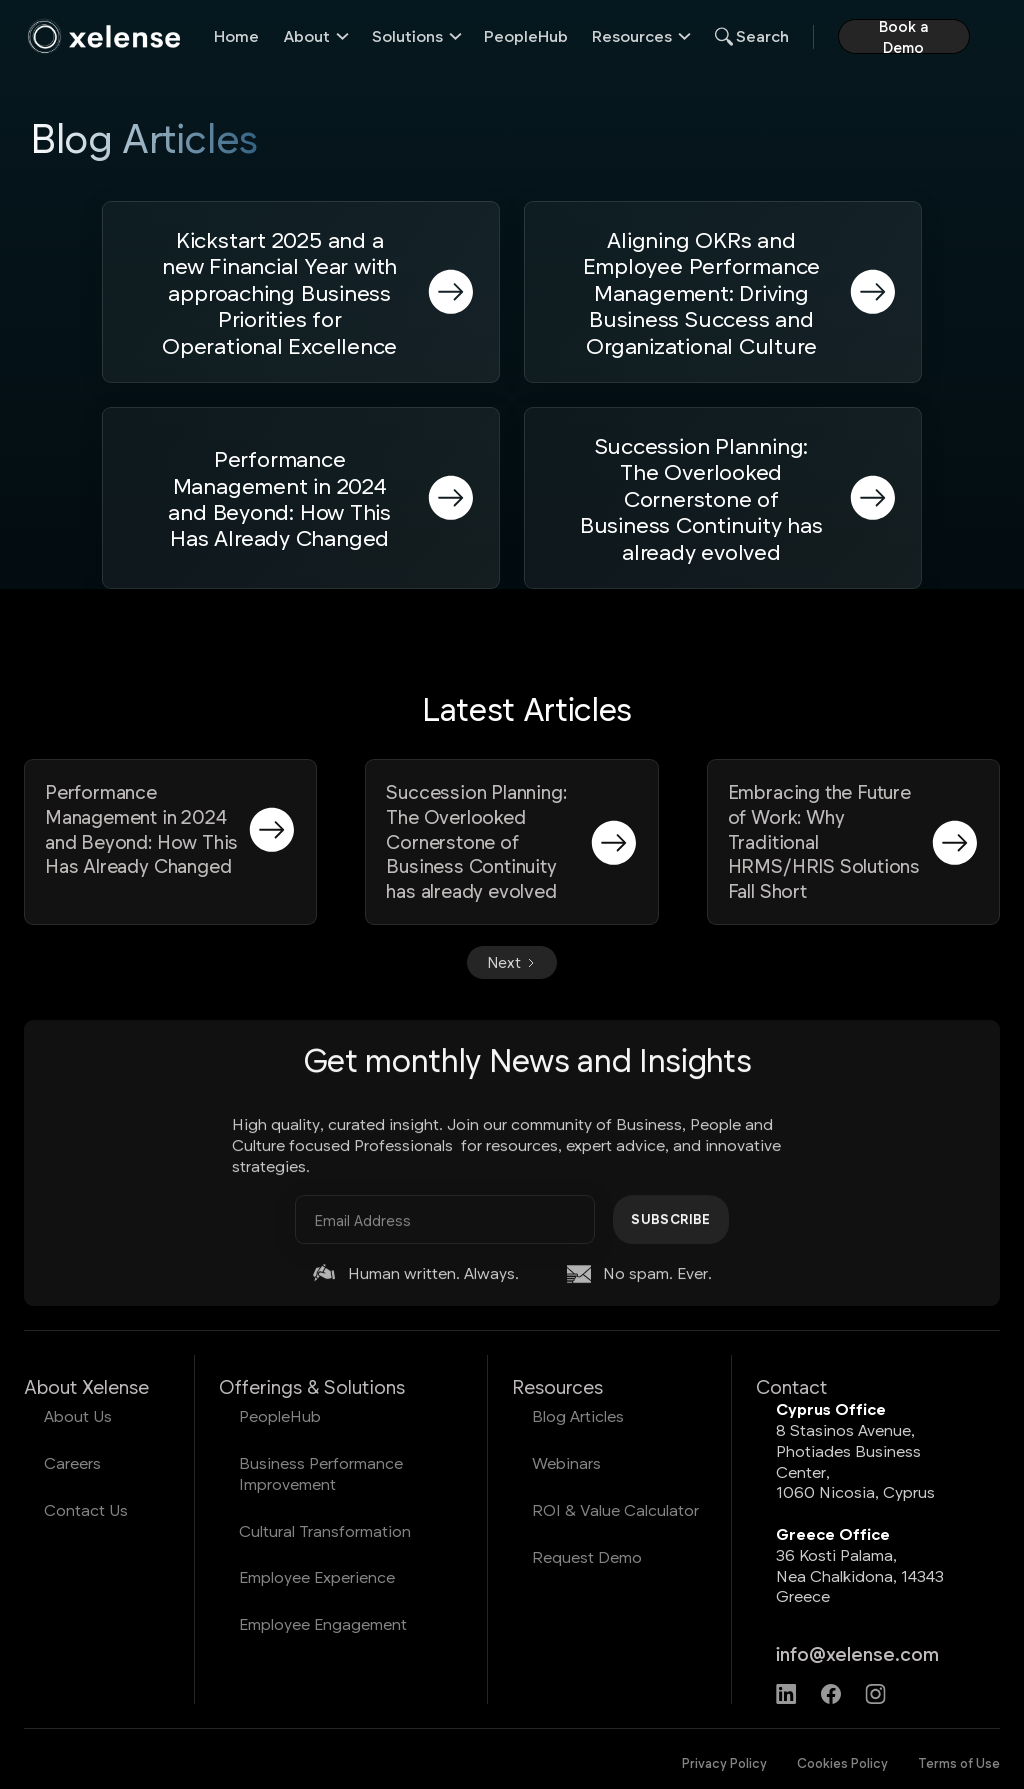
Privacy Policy (724, 1763)
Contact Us (86, 1509)
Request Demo (587, 1556)
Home (236, 35)
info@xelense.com (857, 1653)
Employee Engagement (323, 1623)
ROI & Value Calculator (615, 1509)
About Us (78, 1415)
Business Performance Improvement (321, 1473)
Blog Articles (578, 1415)
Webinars (566, 1462)
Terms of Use (959, 1763)
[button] (315, 36)
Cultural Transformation (325, 1530)
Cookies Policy (842, 1763)
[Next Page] (512, 962)
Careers (72, 1462)
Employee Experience (317, 1576)
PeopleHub (526, 35)
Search (762, 35)
